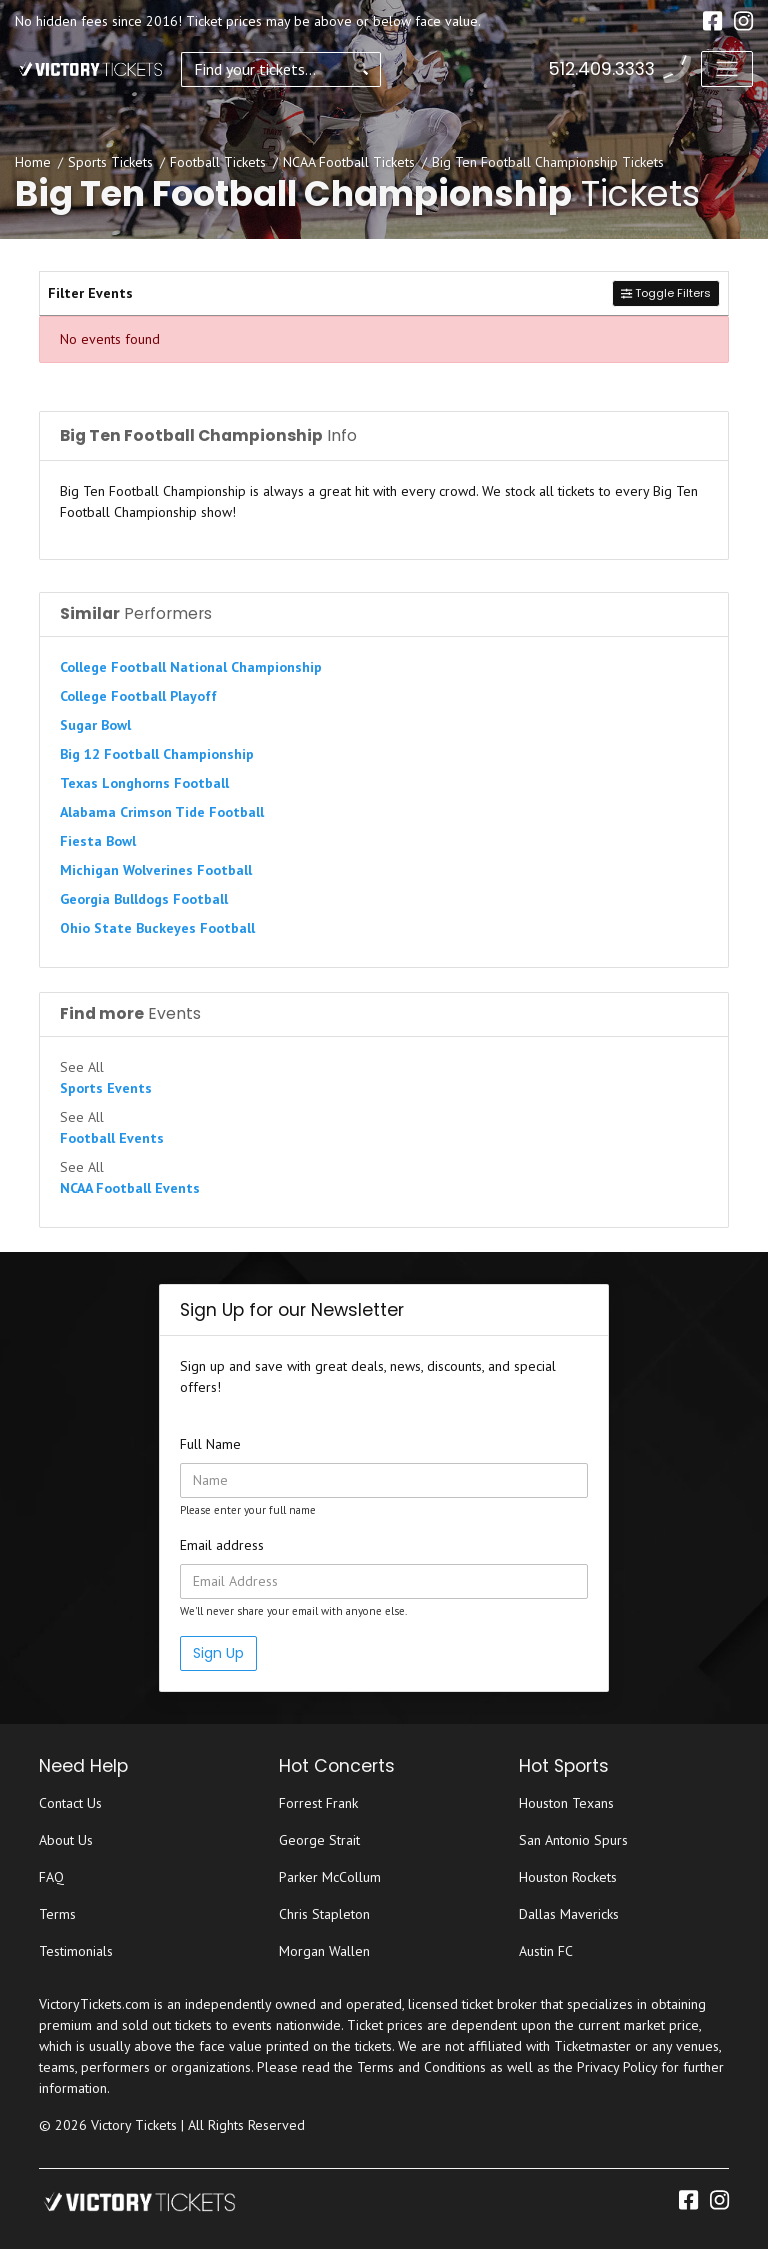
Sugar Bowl (95, 725)
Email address (222, 1545)
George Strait (319, 1840)
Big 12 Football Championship (157, 754)
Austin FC (546, 1951)
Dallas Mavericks (569, 1914)
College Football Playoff (138, 696)
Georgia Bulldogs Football (144, 899)
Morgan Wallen (324, 1951)
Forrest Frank (318, 1803)
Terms (57, 1914)
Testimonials (76, 1951)
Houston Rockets (568, 1877)
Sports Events (106, 1088)
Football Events (112, 1138)
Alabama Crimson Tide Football (162, 812)
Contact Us (70, 1803)
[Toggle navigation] (727, 69)
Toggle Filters (666, 293)
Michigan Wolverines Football (156, 870)
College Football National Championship (191, 667)
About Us (66, 1840)
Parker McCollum (330, 1877)
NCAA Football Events (130, 1188)
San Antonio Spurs (573, 1840)
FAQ (51, 1877)
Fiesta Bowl (98, 841)
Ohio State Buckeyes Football (157, 928)
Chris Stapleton (324, 1914)
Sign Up (218, 1653)
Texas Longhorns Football (144, 783)
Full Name (210, 1444)
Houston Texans (566, 1803)
